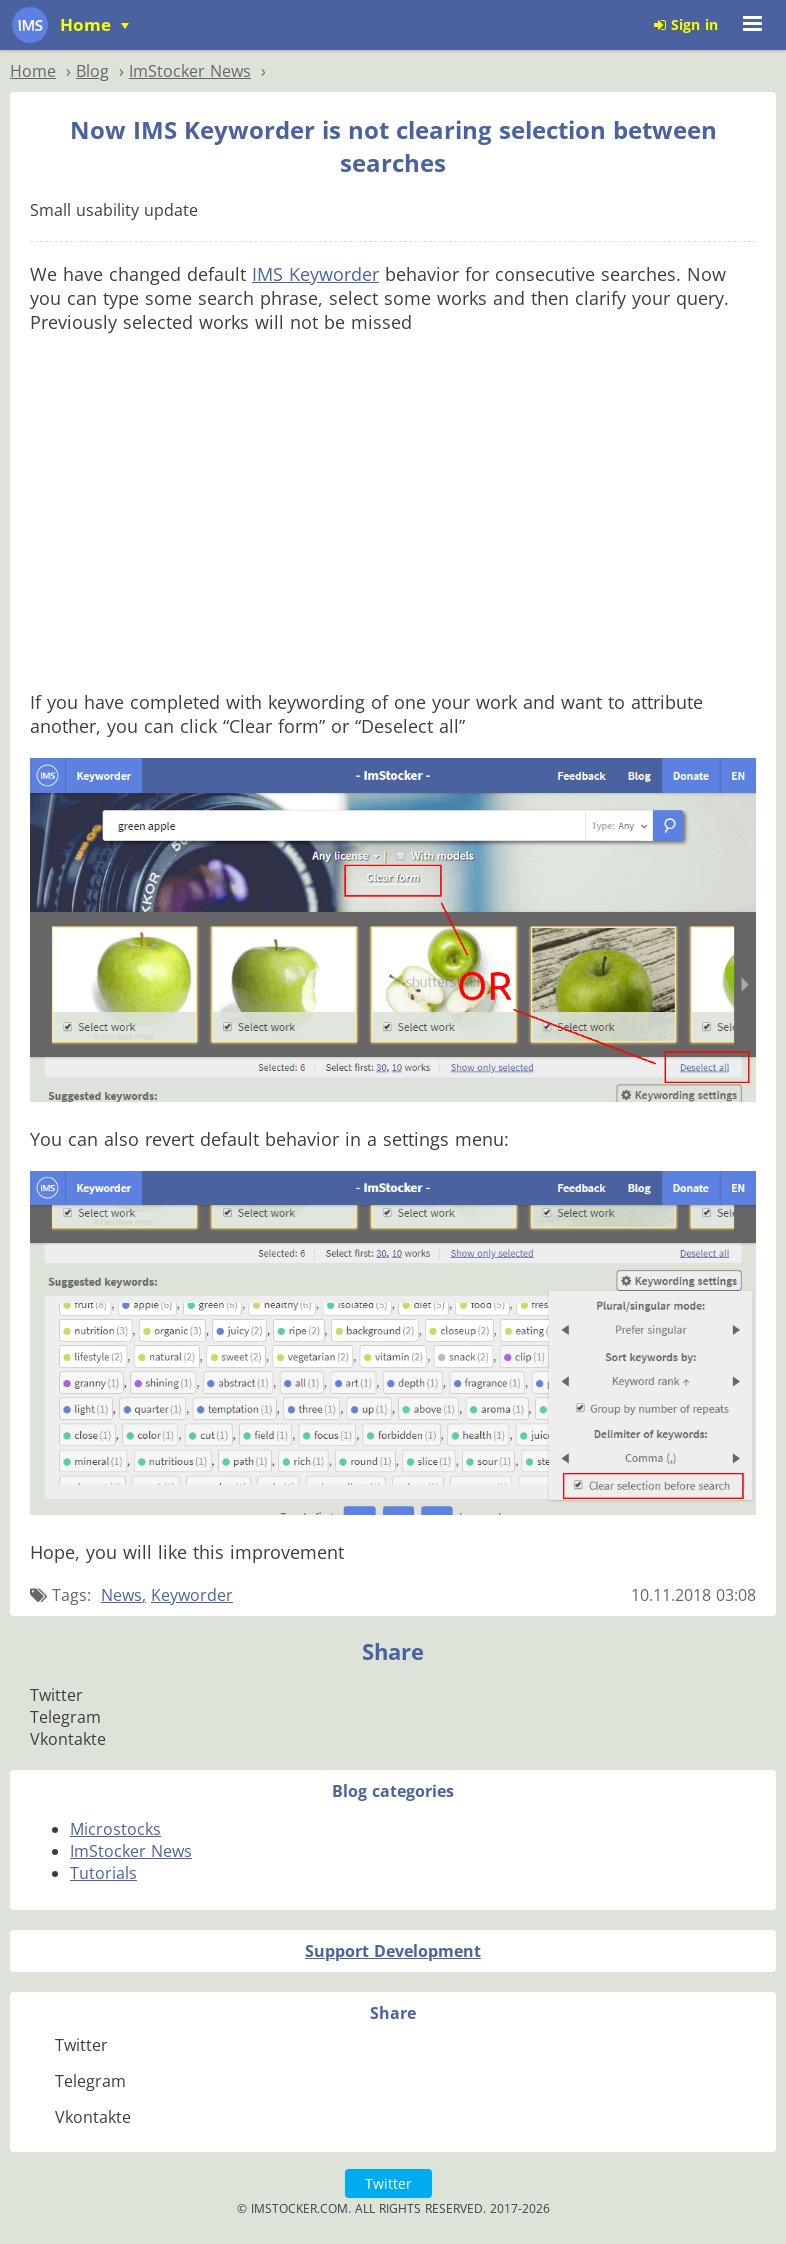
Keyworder (192, 1595)
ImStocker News (131, 1851)
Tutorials (103, 1873)
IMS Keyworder (315, 274)
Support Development (393, 1951)
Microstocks (115, 1829)
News (121, 1595)
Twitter (388, 2183)
